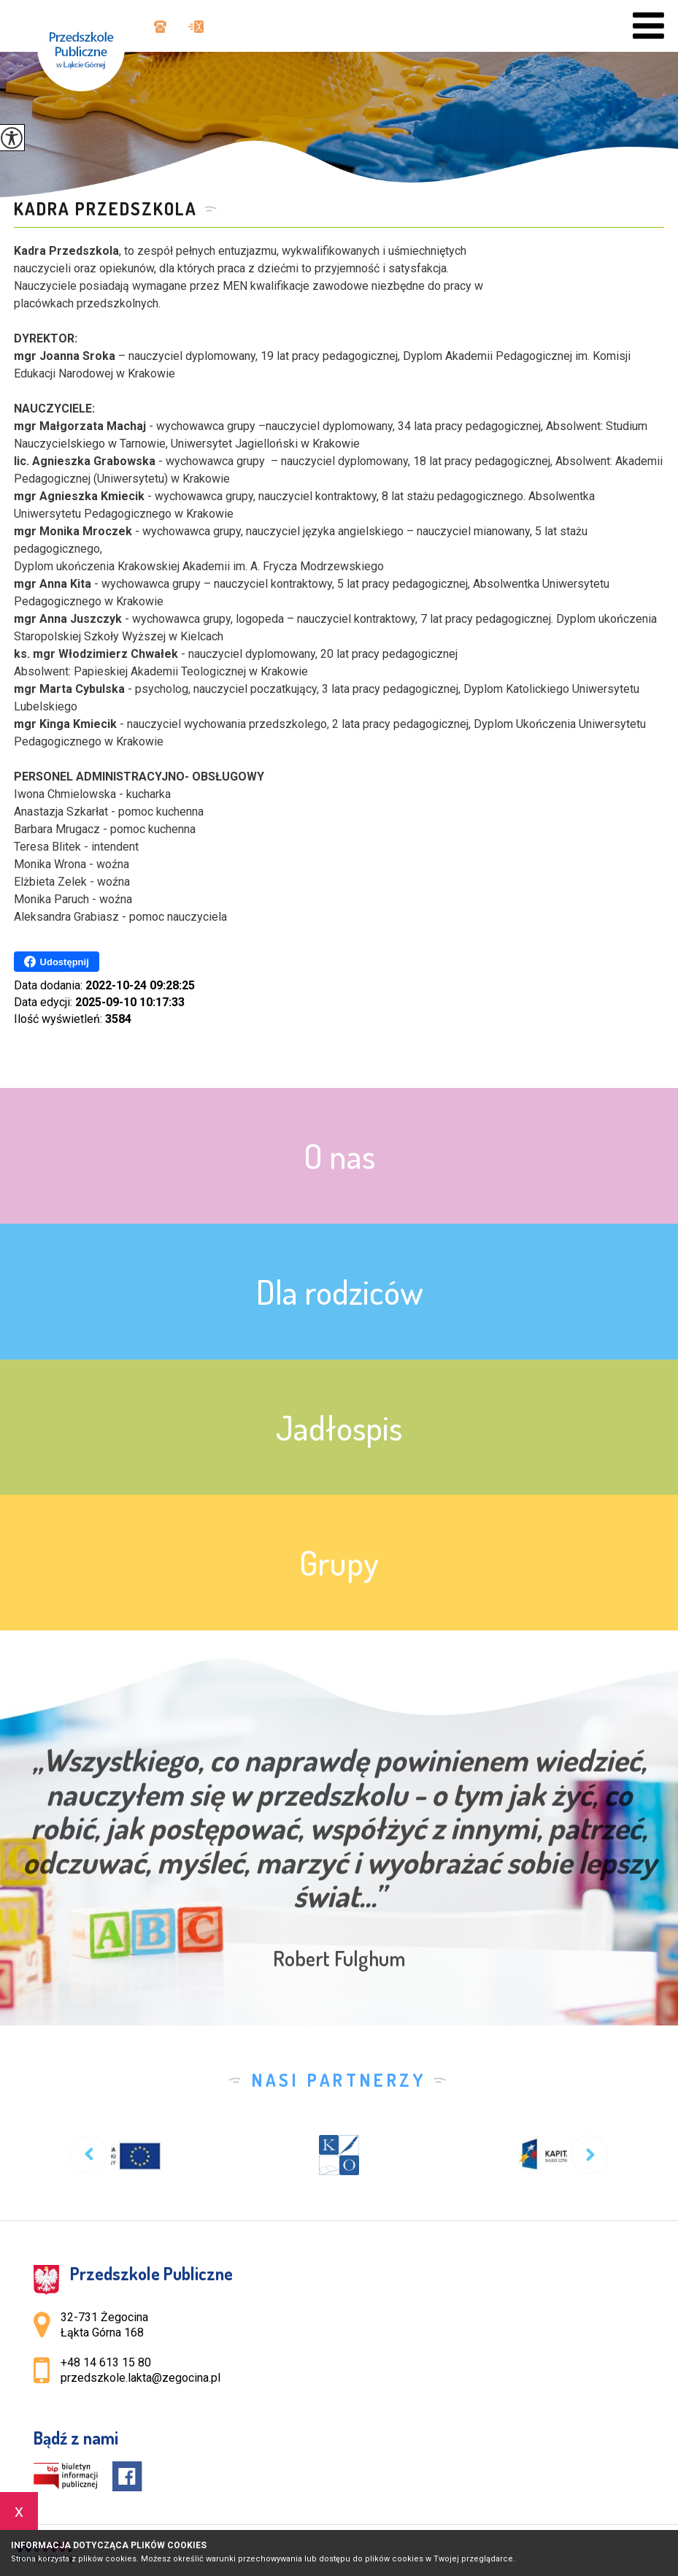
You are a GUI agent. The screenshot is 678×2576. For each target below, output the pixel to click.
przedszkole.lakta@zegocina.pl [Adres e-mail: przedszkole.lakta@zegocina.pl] (140, 2378)
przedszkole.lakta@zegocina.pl (196, 26)
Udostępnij (56, 961)
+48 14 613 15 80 (160, 26)
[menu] (648, 26)
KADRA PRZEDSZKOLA (105, 209)
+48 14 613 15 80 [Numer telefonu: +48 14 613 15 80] (106, 2362)
